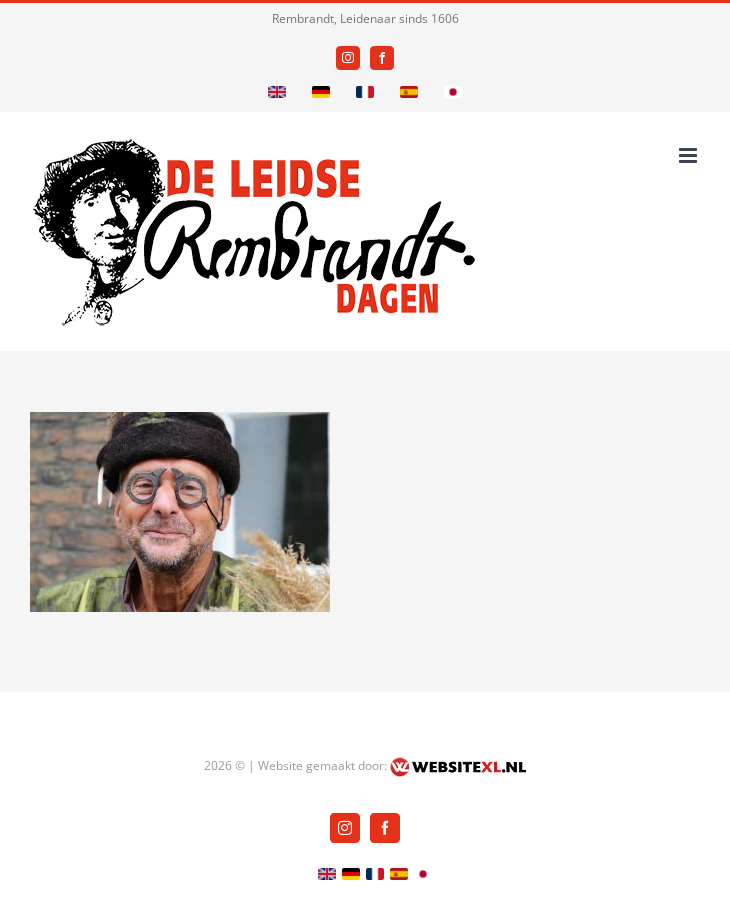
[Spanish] (409, 92)
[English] (277, 92)
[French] (365, 92)
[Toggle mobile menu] (689, 155)
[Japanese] (453, 92)
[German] (321, 92)
